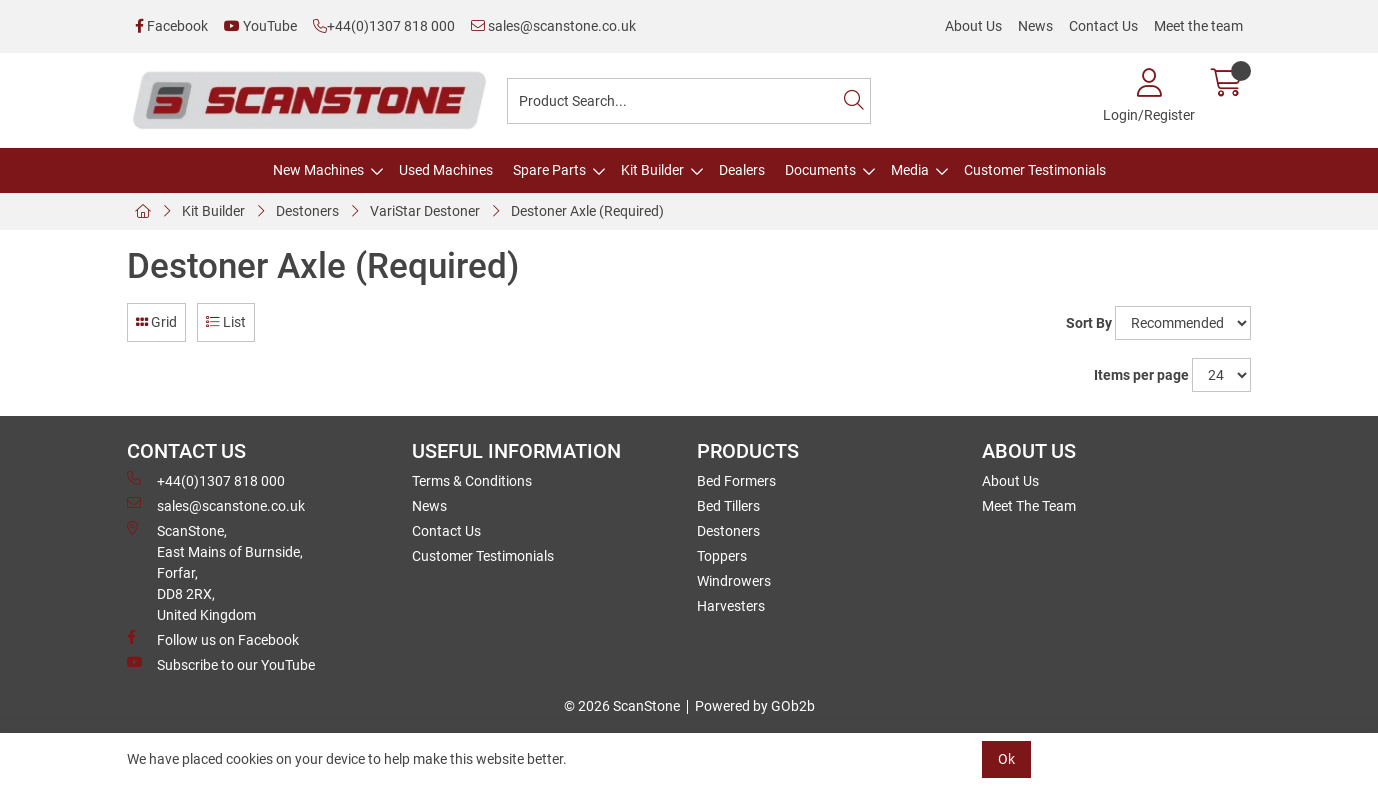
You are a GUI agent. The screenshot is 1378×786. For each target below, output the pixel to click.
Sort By (1089, 323)
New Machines (318, 170)
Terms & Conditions (472, 481)
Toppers (722, 556)
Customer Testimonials (1035, 170)
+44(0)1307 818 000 (384, 26)
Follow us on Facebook (213, 639)
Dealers (742, 170)
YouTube (260, 26)
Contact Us (1103, 26)
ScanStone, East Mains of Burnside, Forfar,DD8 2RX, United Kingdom (215, 572)
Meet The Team (1029, 506)
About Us (973, 26)
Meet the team (1198, 26)
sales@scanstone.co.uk (553, 26)
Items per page (1141, 375)
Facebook (171, 26)
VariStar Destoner (425, 211)
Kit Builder (652, 170)
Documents (820, 170)
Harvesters (731, 606)
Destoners (307, 211)
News (1035, 26)
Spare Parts (549, 170)
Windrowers (734, 581)
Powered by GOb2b (755, 706)
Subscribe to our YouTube (221, 664)
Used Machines (446, 170)
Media (910, 170)
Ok (1006, 759)
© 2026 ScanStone (622, 706)
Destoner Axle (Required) (587, 211)
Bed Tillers (728, 506)
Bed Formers (736, 481)
